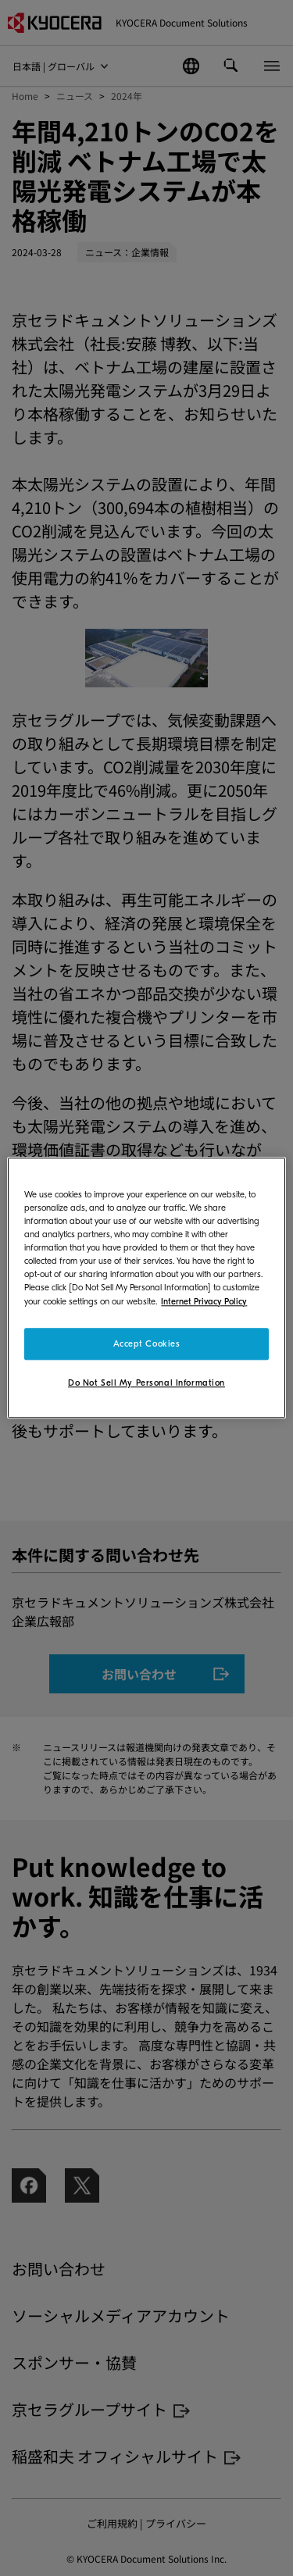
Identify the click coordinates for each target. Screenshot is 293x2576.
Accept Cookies (146, 1344)
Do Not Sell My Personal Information (146, 1384)
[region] (146, 1287)
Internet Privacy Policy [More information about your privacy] (204, 1302)
